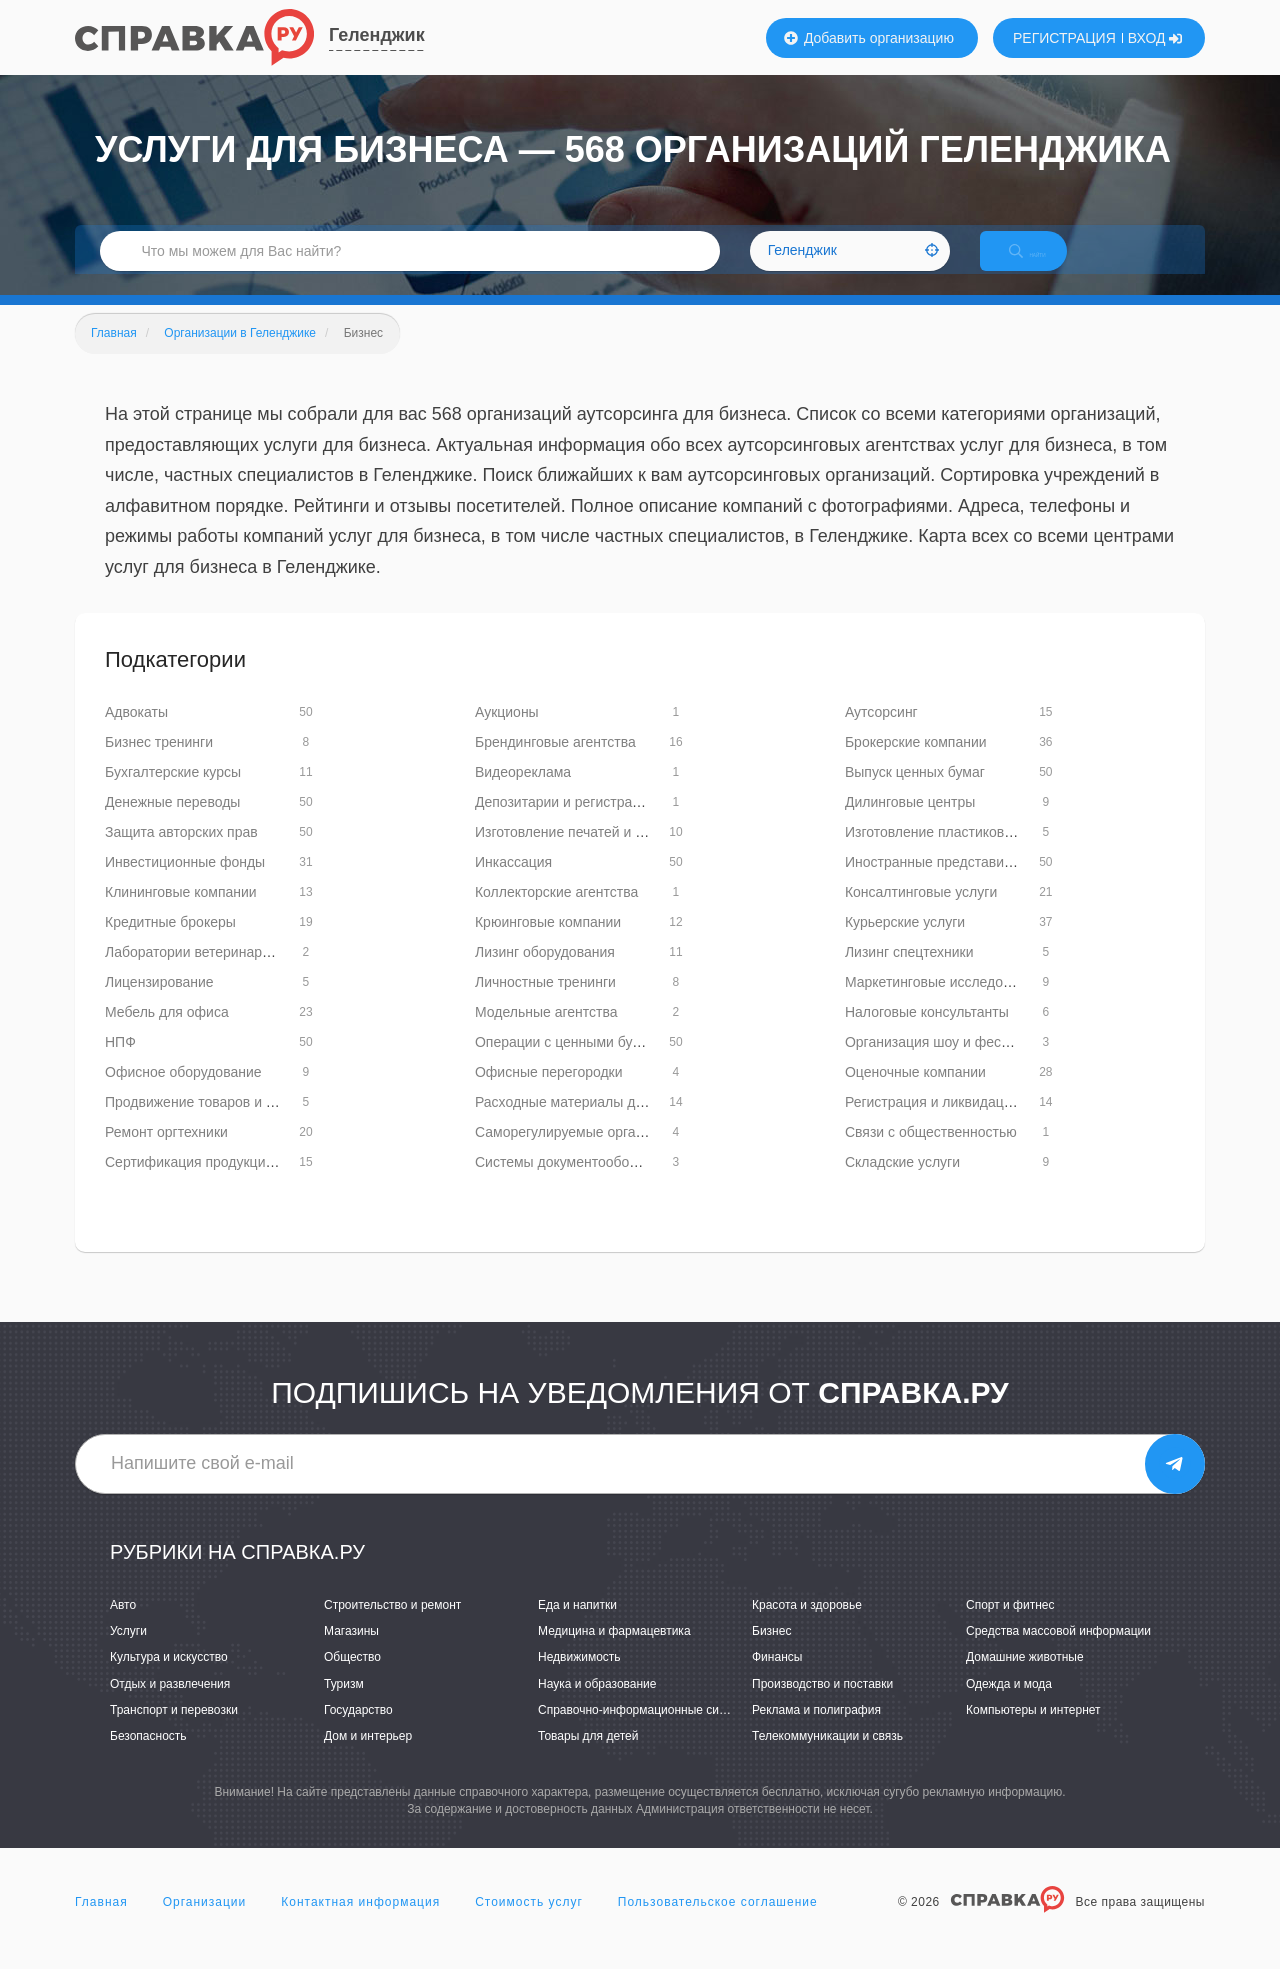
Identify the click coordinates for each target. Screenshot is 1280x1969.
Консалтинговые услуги (921, 913)
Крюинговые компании (548, 943)
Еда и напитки (577, 1626)
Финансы (777, 1679)
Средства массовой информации (1058, 1652)
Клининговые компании (181, 913)
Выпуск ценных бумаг (915, 793)
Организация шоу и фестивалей (949, 1063)
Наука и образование (597, 1705)
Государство (358, 1731)
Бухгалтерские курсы (173, 793)
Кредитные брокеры (170, 943)
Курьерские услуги (905, 943)
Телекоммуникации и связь (827, 1757)
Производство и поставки (822, 1705)
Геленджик (377, 35)
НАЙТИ (1045, 264)
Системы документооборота (567, 1183)
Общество (352, 1679)
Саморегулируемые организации (582, 1153)
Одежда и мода (1009, 1705)
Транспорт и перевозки (174, 1731)
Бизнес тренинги (159, 763)
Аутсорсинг (881, 733)
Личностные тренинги (545, 1003)
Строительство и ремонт (392, 1626)
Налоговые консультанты (927, 1033)
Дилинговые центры (910, 823)
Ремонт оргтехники (166, 1153)
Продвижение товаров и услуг (202, 1123)
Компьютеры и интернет (1033, 1731)
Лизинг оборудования (545, 973)
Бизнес (771, 1652)
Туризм (344, 1705)
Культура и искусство (169, 1679)
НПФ (120, 1063)
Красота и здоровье (807, 1626)
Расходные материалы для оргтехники (600, 1123)
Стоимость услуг (529, 1923)
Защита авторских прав (181, 853)
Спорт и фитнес (1010, 1626)
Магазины (351, 1652)
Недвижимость (579, 1679)
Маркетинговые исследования (943, 1003)
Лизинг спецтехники (909, 973)
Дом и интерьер (368, 1757)
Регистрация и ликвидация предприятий (976, 1123)
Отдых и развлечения (170, 1705)
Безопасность (148, 1757)
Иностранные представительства (953, 883)
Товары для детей (588, 1757)
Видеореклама (523, 793)
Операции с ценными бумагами (577, 1063)
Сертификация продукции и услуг (214, 1183)
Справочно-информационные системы (646, 1731)
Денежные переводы (172, 823)
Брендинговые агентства (555, 763)
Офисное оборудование (183, 1093)
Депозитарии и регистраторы (569, 823)
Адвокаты (136, 733)
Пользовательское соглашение (718, 1923)
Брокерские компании (916, 763)
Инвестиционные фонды (185, 883)
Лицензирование (159, 1003)
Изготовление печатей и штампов (584, 853)
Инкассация (513, 883)
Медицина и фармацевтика (614, 1652)
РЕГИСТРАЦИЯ (1064, 38)
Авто (123, 1626)
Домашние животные (1025, 1679)
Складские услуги (902, 1183)
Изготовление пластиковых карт (949, 853)
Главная (101, 1923)
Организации (205, 1923)
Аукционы (507, 733)
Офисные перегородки (549, 1093)
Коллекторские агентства (556, 913)
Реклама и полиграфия (816, 1731)
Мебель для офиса (167, 1033)
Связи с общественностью (931, 1153)
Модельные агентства (546, 1033)
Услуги (128, 1652)
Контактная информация (360, 1923)
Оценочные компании (915, 1093)
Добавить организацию (869, 38)
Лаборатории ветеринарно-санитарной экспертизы (270, 973)
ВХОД (1155, 38)
